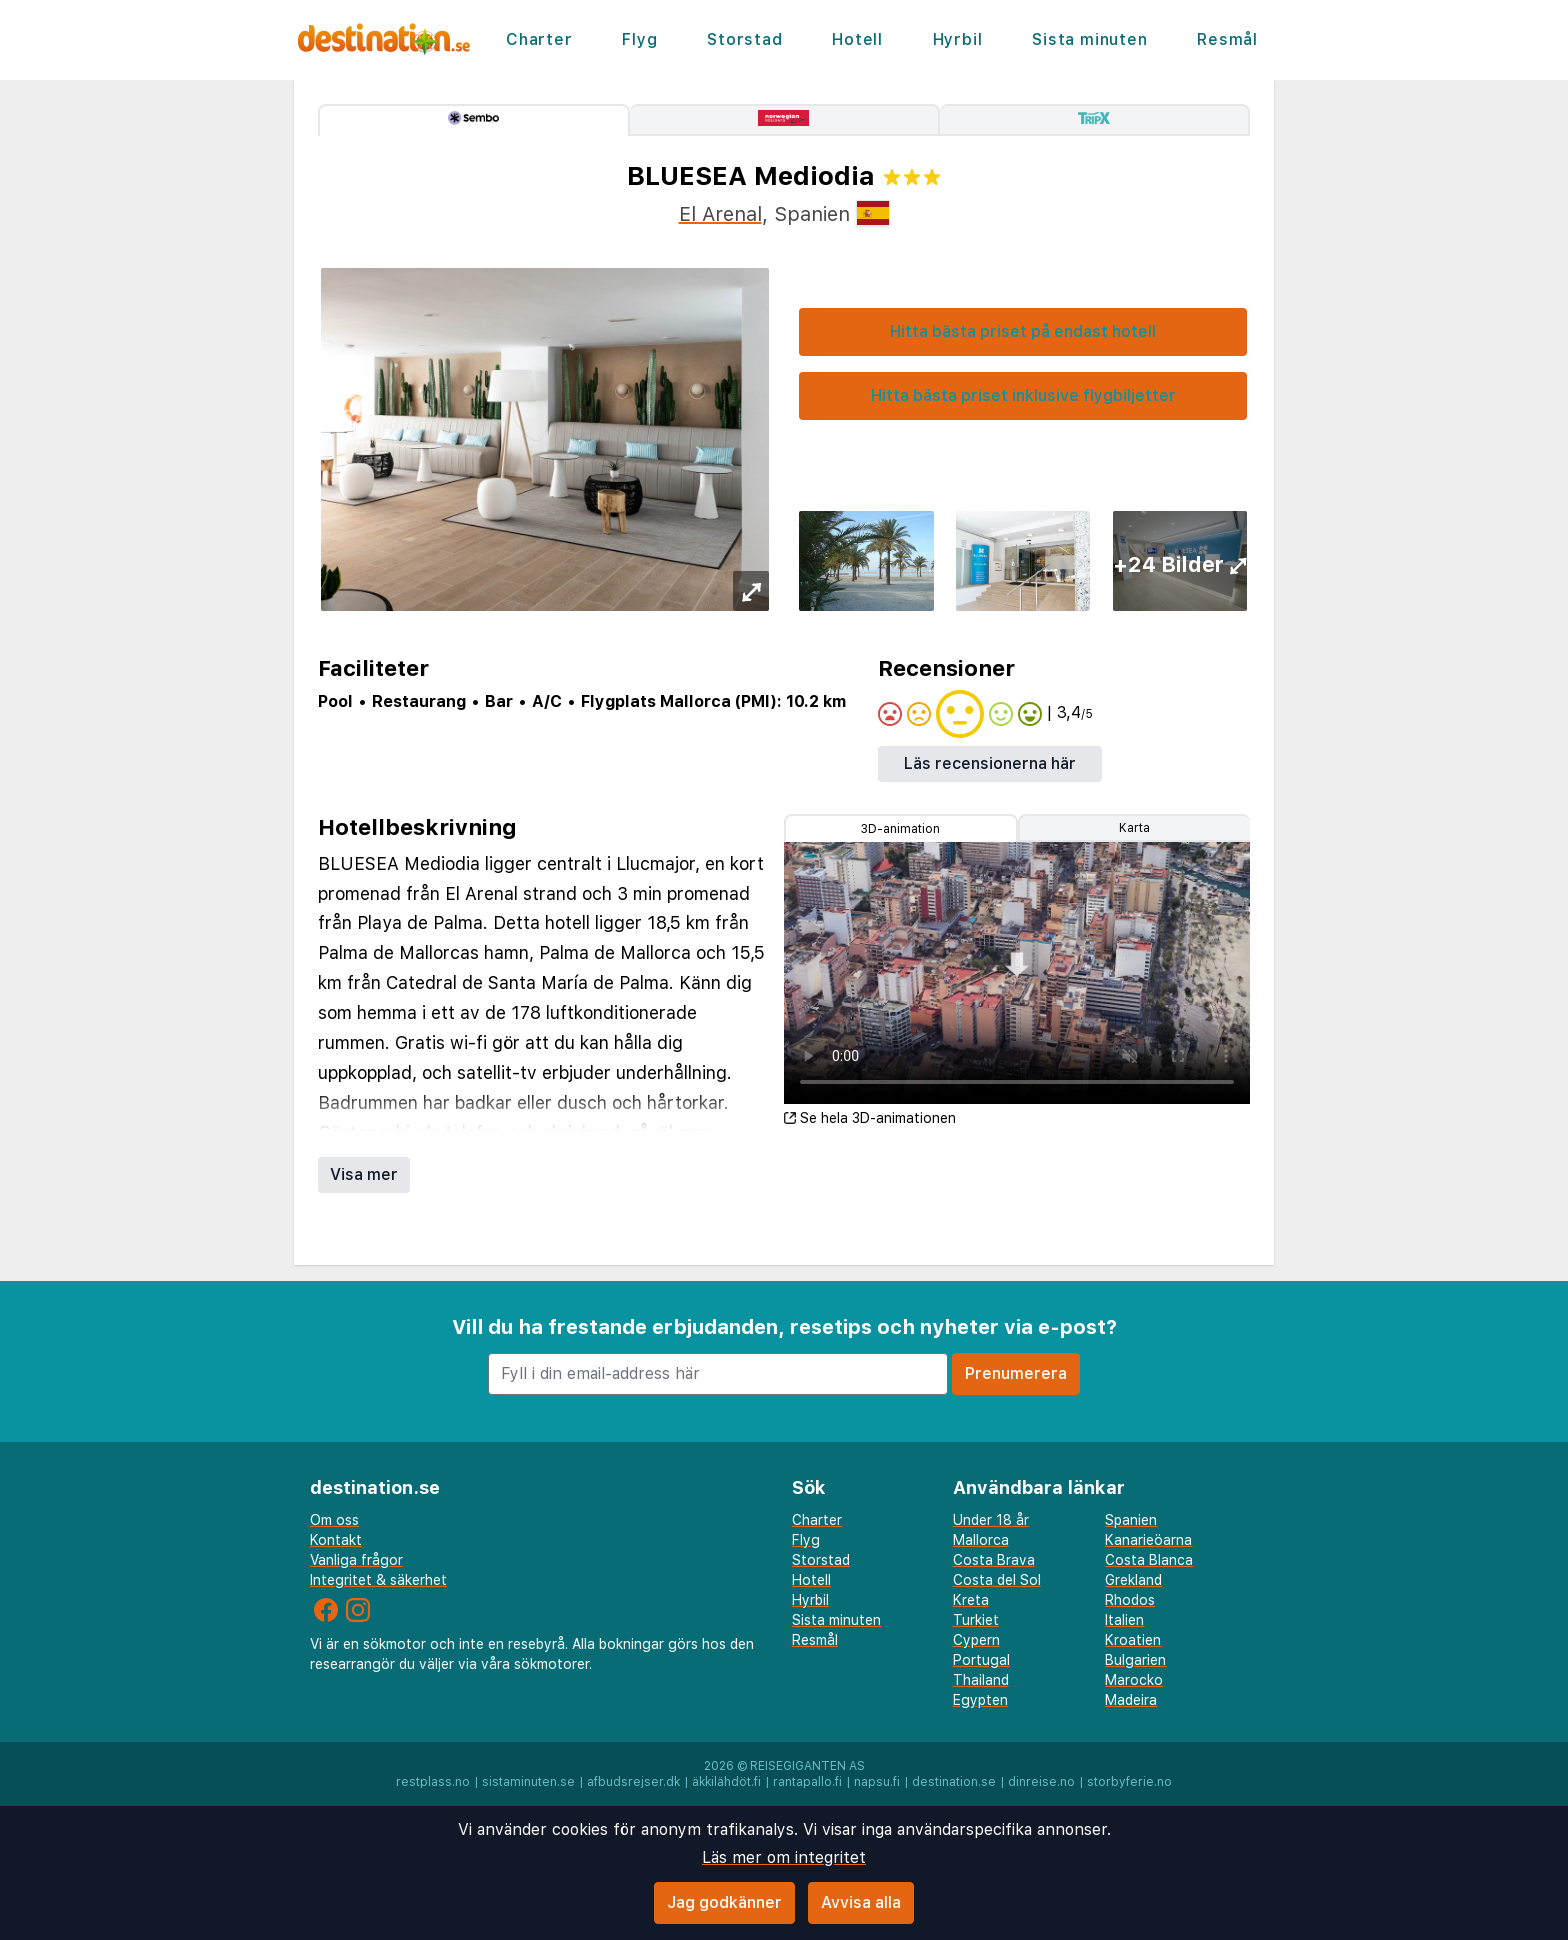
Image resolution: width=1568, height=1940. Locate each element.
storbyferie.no (1129, 1782)
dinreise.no (1041, 1782)
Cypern (976, 1640)
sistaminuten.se (528, 1782)
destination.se (954, 1782)
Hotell (857, 39)
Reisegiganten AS (807, 1766)
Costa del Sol (997, 1580)
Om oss (334, 1520)
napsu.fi (877, 1782)
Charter (539, 39)
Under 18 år (991, 1520)
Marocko (1134, 1680)
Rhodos (1130, 1600)
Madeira (1131, 1700)
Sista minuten (1089, 39)
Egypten (980, 1700)
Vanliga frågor (356, 1560)
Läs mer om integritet (784, 1857)
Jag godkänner (724, 1902)
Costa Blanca (1149, 1560)
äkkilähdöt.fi (726, 1782)
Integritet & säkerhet (378, 1580)
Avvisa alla (861, 1902)
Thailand (981, 1680)
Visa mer (364, 1174)
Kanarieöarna (1148, 1540)
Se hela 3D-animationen (870, 1118)
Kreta (971, 1600)
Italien (1124, 1620)
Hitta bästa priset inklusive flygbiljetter (1023, 395)
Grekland (1133, 1580)
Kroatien (1133, 1640)
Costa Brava (994, 1560)
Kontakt (336, 1540)
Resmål (1227, 39)
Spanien (1131, 1520)
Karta (1134, 828)
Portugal (981, 1660)
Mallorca (981, 1540)
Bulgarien (1135, 1660)
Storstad (744, 39)
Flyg (639, 39)
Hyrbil (958, 39)
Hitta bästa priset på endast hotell (1023, 331)
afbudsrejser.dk (633, 1782)
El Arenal (720, 214)
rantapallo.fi (807, 1782)
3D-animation (900, 829)
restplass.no (433, 1782)
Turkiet (976, 1620)
